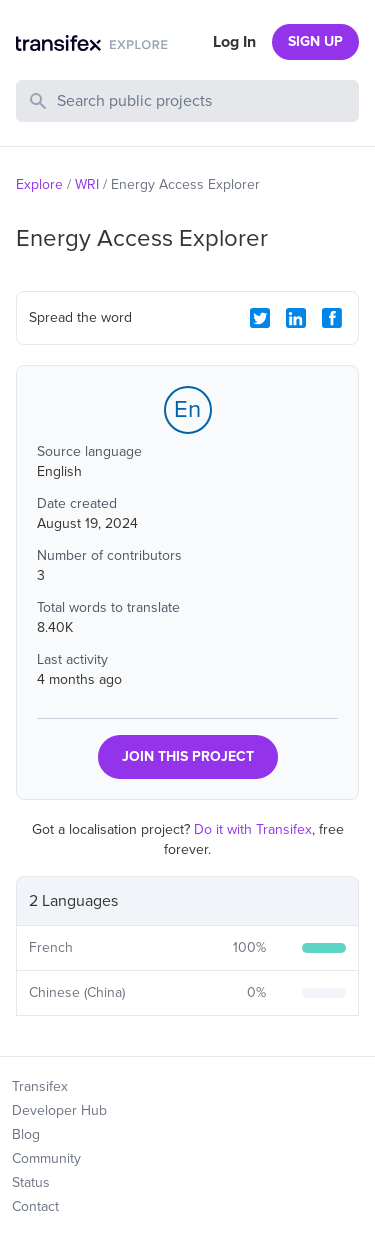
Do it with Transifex (253, 829)
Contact (35, 1206)
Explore (39, 184)
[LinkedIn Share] (296, 318)
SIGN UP (315, 41)
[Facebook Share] (332, 318)
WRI (87, 184)
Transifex (40, 1086)
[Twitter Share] (260, 318)
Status (31, 1182)
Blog (26, 1134)
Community (46, 1158)
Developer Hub (59, 1110)
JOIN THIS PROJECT (188, 756)
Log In (234, 42)
